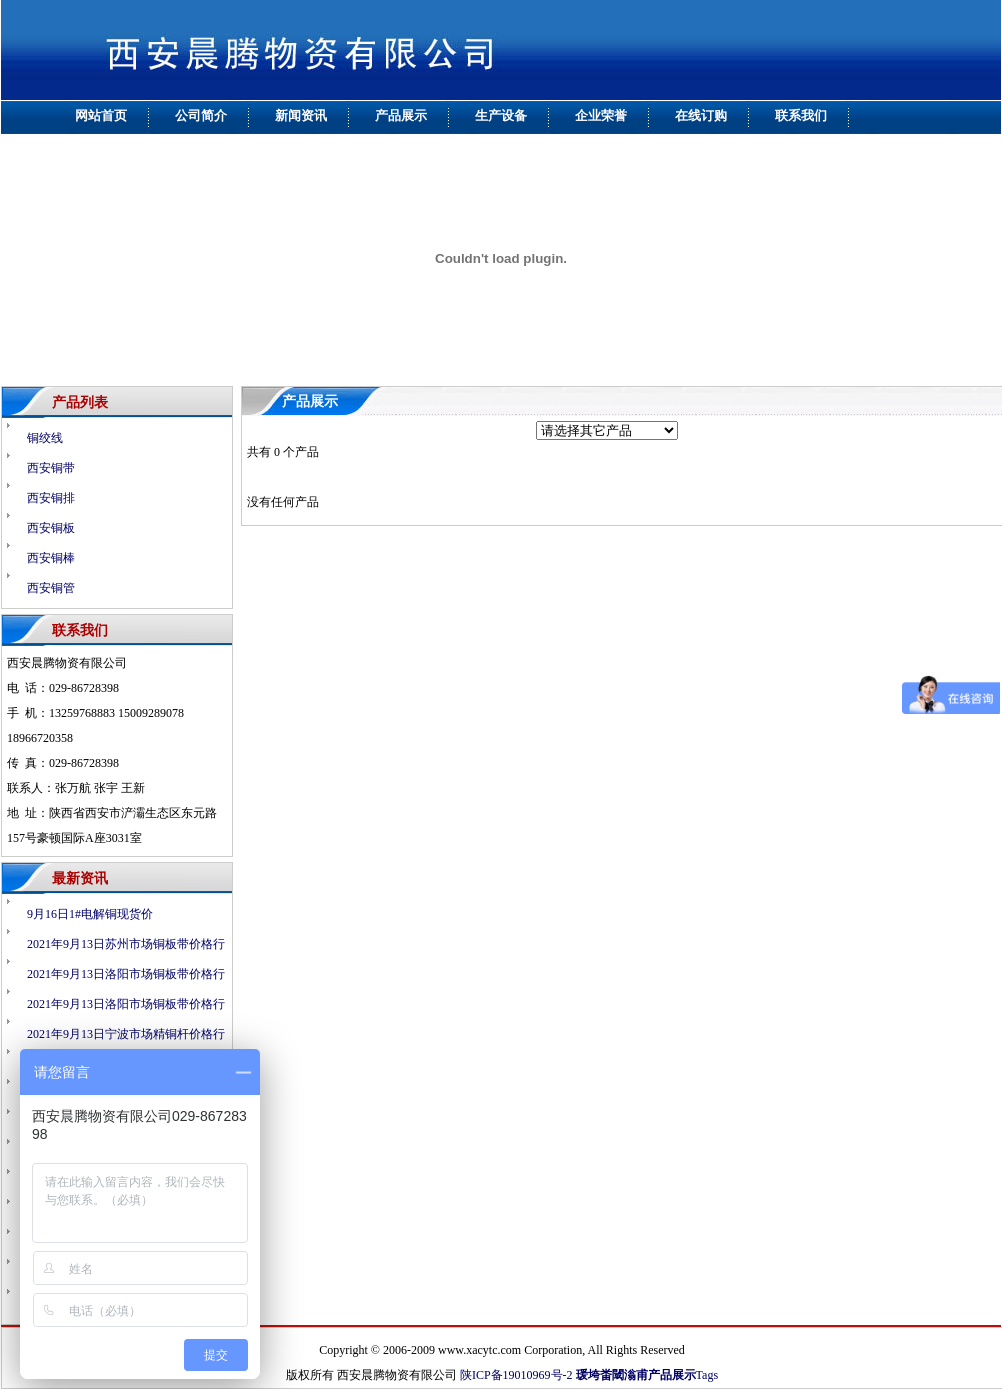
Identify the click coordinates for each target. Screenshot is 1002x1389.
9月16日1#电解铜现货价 (90, 914)
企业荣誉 (601, 115)
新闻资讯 (301, 115)
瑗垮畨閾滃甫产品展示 (636, 1375)
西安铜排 (51, 498)
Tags (707, 1375)
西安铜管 (51, 588)
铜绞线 (45, 438)
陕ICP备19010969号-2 (516, 1375)
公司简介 (201, 115)
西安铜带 (51, 468)
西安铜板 (51, 528)
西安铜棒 (51, 558)
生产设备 (501, 115)
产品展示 (401, 115)
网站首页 (101, 115)
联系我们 (801, 115)
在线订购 (701, 115)
